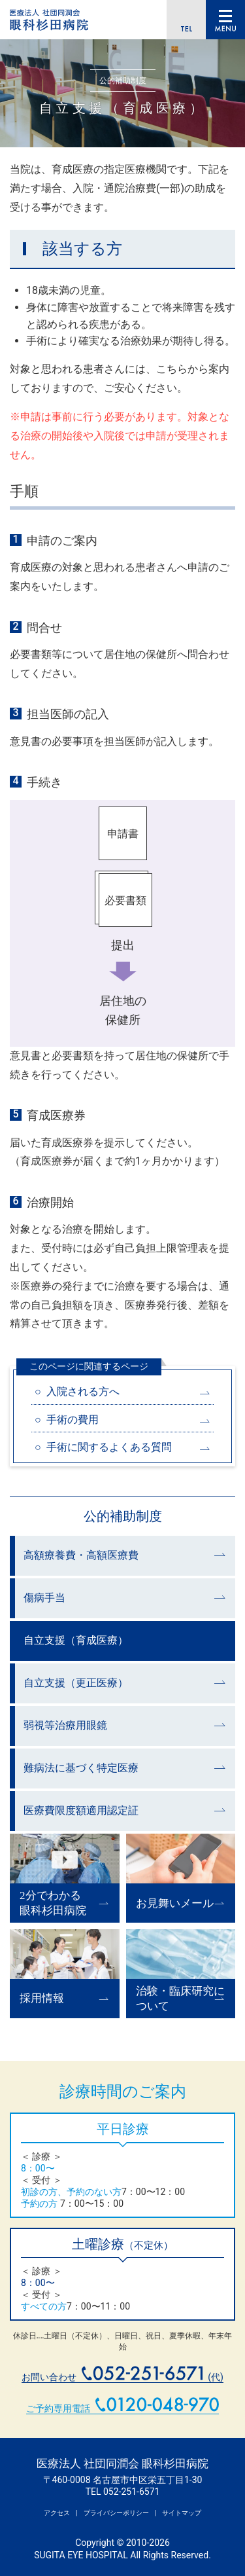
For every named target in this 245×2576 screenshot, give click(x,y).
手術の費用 (72, 1419)
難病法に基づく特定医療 (81, 1767)
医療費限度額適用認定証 (81, 1810)
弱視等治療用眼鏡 (65, 1725)
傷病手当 (44, 1597)
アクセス (57, 2512)
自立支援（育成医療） (76, 1640)
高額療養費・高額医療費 (81, 1555)
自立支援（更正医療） (76, 1682)
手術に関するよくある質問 (109, 1447)
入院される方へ (83, 1391)
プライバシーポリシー (116, 2512)
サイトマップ (181, 2512)
